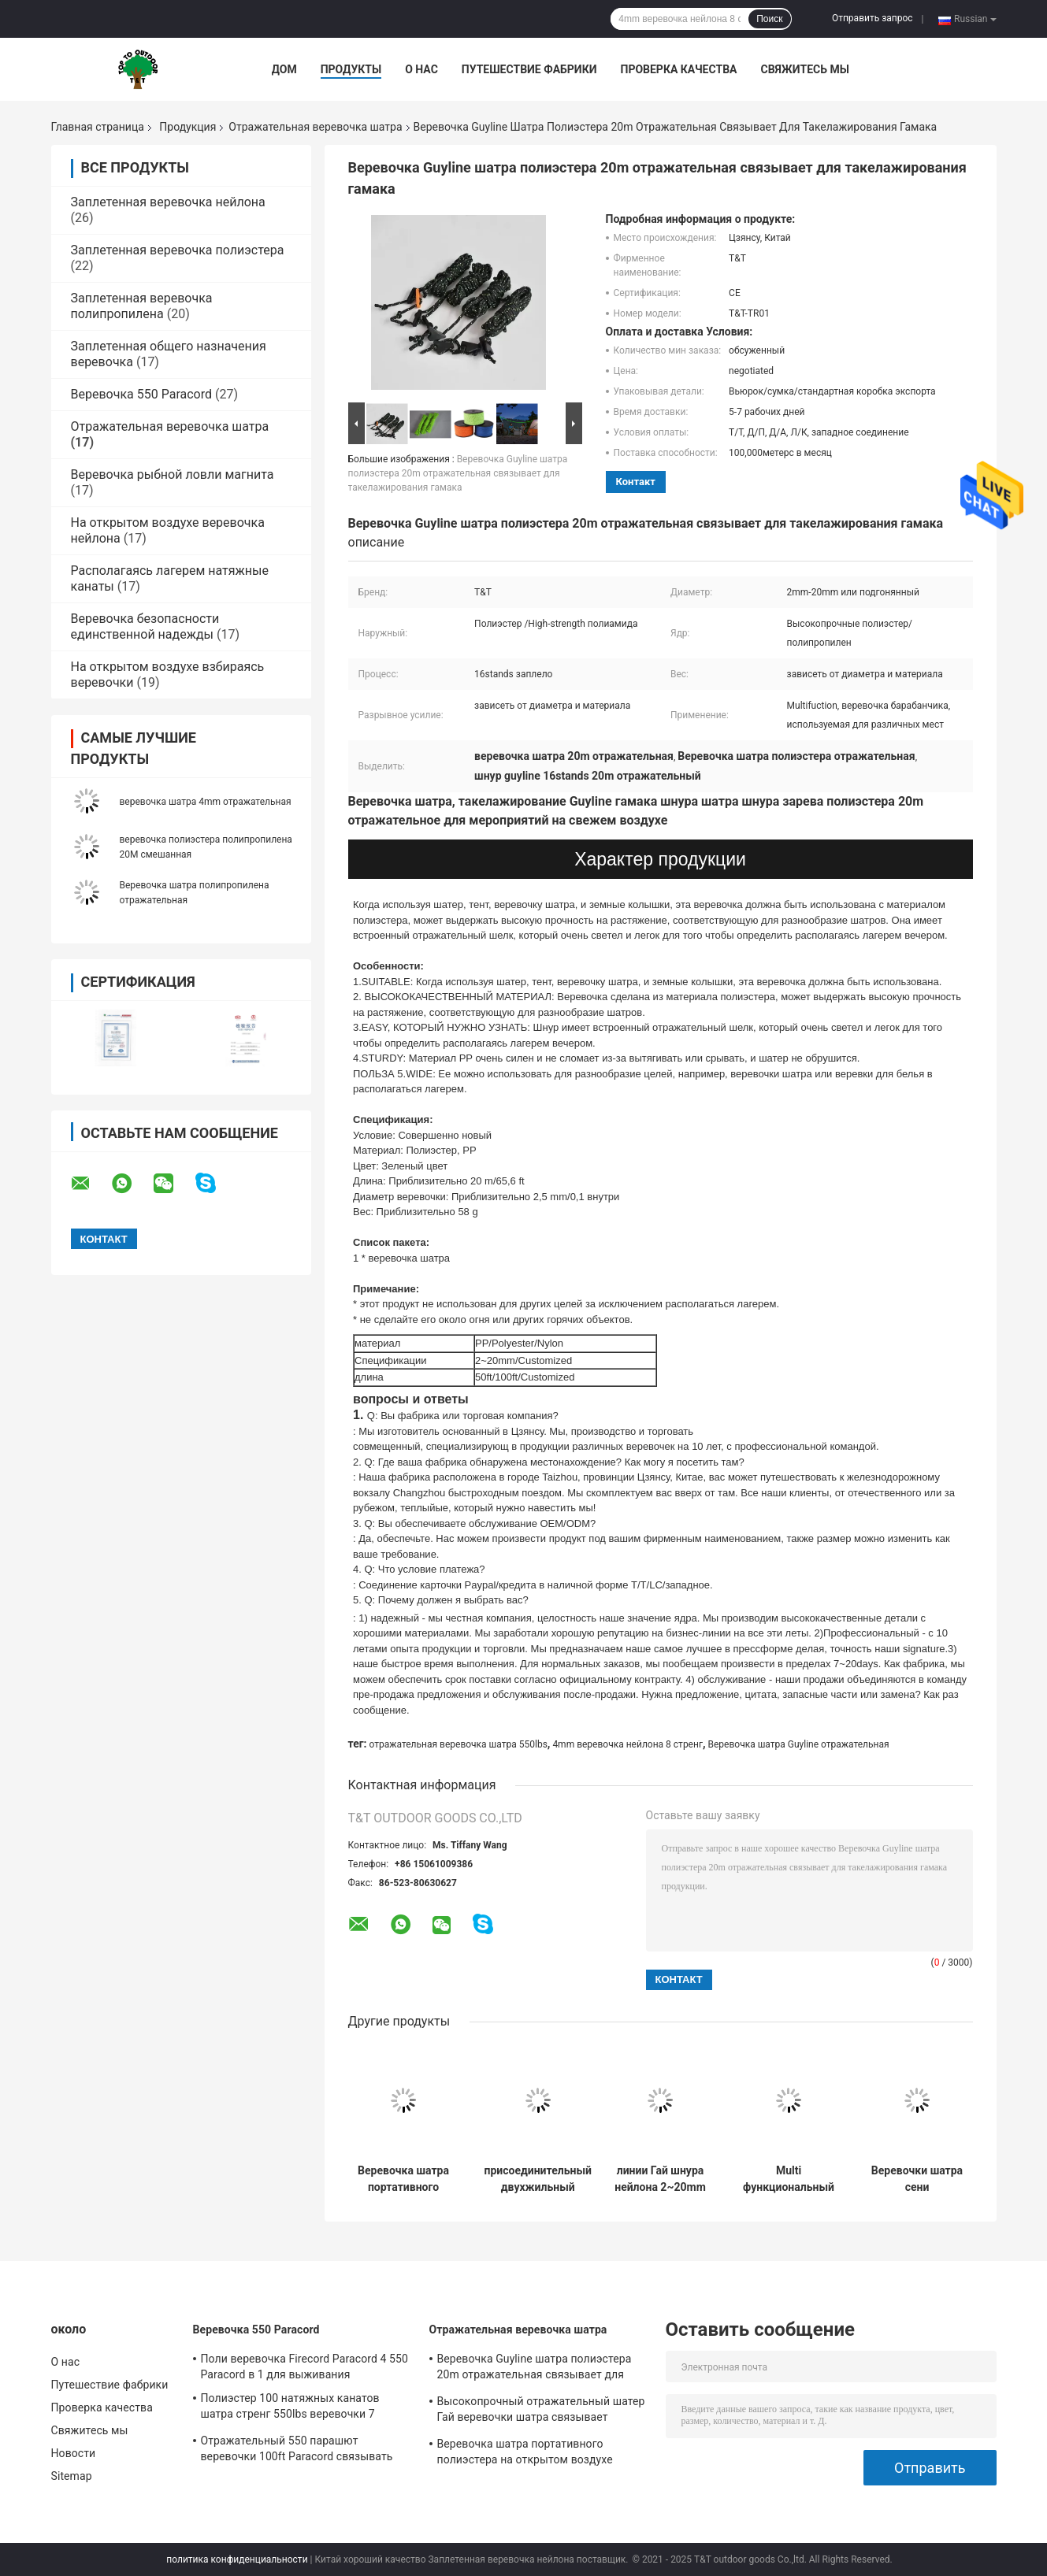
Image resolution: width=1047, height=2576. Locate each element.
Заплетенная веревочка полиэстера (177, 250)
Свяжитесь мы (804, 69)
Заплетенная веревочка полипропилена (142, 306)
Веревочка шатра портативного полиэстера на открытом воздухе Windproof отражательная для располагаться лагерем (403, 2179)
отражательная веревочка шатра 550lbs (458, 1744)
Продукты (351, 69)
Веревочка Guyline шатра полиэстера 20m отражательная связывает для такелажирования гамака (458, 473)
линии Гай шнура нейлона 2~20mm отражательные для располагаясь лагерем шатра (660, 2179)
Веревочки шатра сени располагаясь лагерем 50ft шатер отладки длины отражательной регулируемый (917, 2179)
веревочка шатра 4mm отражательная (205, 801)
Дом (284, 69)
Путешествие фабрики (529, 69)
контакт (635, 481)
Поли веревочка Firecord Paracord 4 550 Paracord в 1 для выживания (304, 2366)
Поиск (769, 18)
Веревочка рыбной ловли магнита (172, 474)
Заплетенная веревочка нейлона (168, 202)
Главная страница (97, 126)
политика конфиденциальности (236, 2559)
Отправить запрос (872, 18)
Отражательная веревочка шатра (315, 126)
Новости (73, 2453)
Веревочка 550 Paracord (141, 394)
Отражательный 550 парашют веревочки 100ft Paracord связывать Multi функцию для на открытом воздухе (297, 2450)
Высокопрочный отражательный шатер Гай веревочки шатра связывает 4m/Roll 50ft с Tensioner (541, 2411)
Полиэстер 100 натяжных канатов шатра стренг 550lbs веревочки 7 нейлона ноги (290, 2408)
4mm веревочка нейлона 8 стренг (627, 1744)
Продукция (187, 126)
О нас (421, 69)
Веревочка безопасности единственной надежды (145, 626)
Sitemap (71, 2476)
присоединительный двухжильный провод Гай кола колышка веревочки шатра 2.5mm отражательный (538, 2179)
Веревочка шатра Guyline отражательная (798, 1744)
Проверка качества (678, 69)
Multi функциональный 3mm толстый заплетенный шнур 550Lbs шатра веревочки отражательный (788, 2179)
